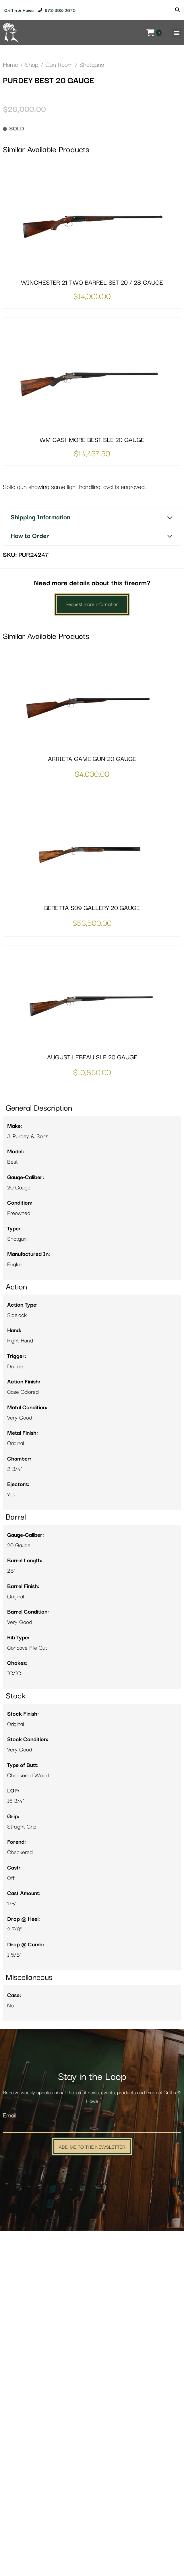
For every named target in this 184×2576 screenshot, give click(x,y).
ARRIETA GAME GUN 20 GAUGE (92, 1104)
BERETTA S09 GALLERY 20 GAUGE (92, 1253)
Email (9, 2461)
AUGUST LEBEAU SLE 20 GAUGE (92, 1402)
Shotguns (92, 64)
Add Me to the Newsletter (92, 2492)
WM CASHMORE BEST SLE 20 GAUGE (92, 785)
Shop (31, 64)
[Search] (177, 10)
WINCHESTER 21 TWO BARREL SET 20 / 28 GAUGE (92, 628)
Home (10, 64)
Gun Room (59, 64)
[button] (176, 33)
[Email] (92, 2472)
